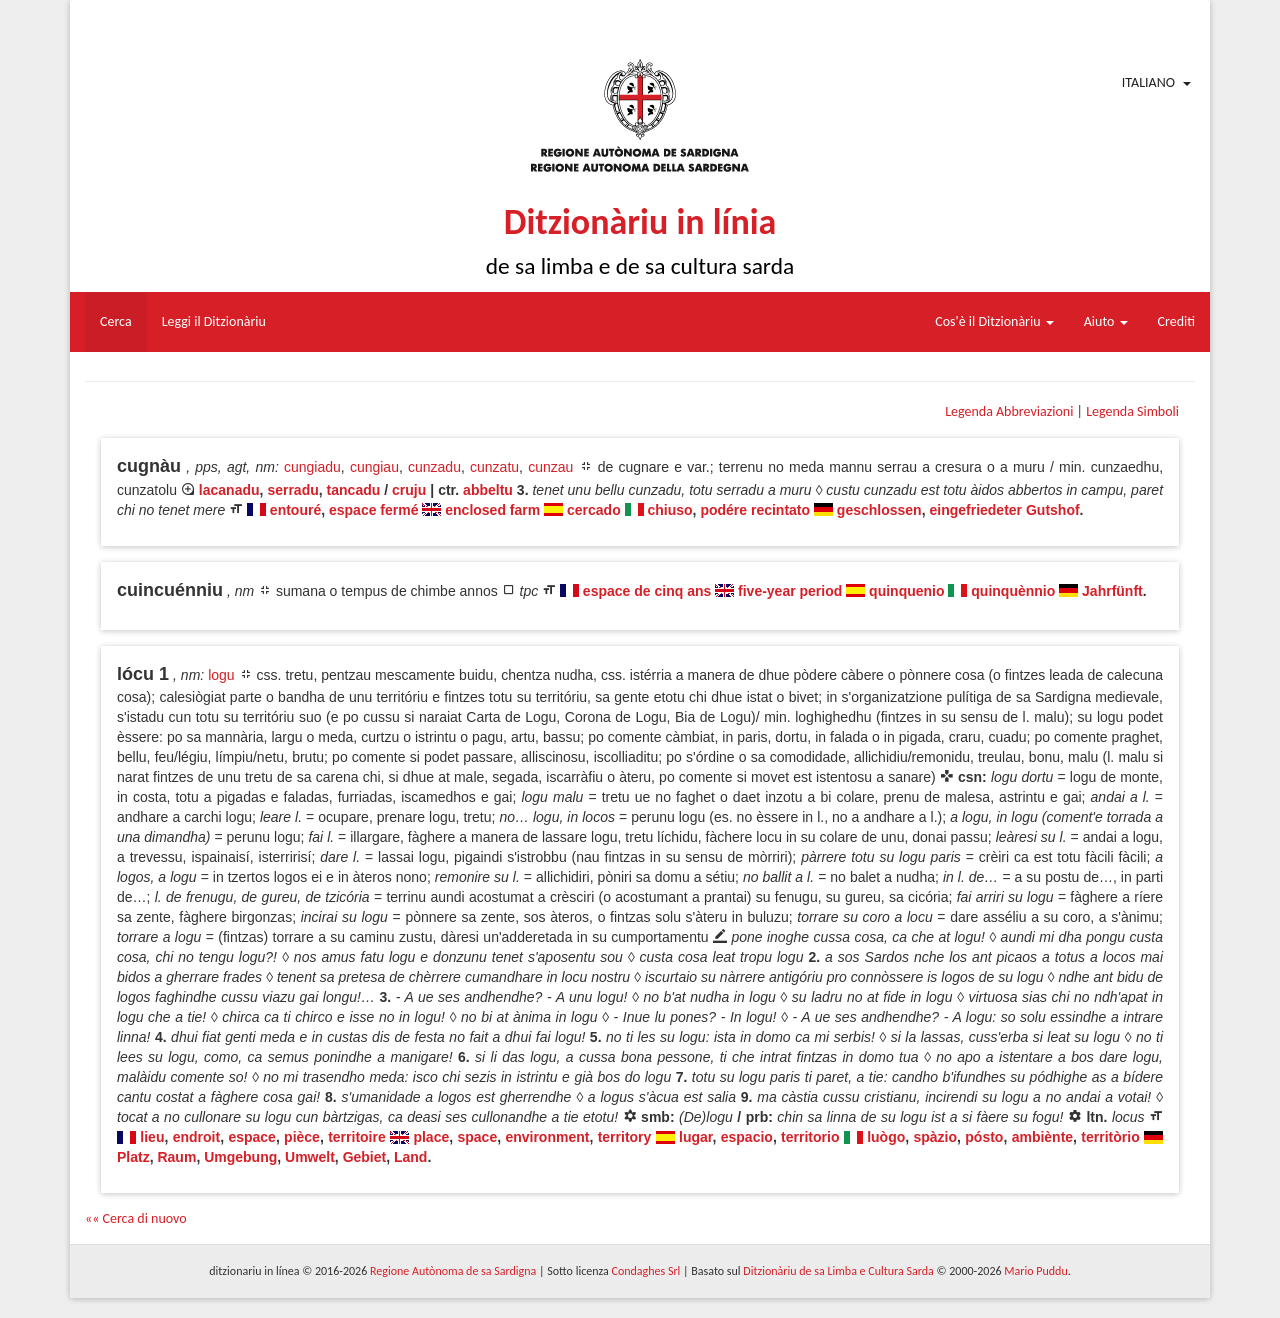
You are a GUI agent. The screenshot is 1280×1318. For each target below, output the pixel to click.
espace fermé (374, 510)
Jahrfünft (1112, 591)
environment (547, 1137)
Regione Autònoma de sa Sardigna (453, 1271)
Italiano (1148, 82)
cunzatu (494, 467)
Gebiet (365, 1157)
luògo (886, 1137)
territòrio (1110, 1137)
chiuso (669, 510)
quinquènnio (1013, 591)
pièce (302, 1137)
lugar (695, 1137)
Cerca (116, 321)
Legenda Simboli (1132, 411)
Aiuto (1106, 321)
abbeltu (488, 490)
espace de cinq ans (647, 591)
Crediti (1177, 321)
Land (410, 1157)
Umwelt (310, 1157)
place (431, 1137)
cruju (409, 490)
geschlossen (879, 510)
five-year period (790, 591)
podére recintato (755, 510)
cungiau (374, 467)
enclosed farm (492, 510)
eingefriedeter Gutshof (1004, 510)
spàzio (935, 1137)
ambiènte (1042, 1137)
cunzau (550, 467)
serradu (292, 490)
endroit (196, 1137)
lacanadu (229, 490)
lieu (152, 1137)
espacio (747, 1137)
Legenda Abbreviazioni (1009, 411)
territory (625, 1137)
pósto (984, 1137)
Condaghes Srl (645, 1271)
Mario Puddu (1035, 1271)
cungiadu (312, 467)
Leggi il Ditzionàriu (214, 321)
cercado (594, 510)
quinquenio (906, 591)
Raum (176, 1157)
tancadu (354, 490)
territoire (357, 1137)
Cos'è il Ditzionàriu (994, 321)
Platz (133, 1157)
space (477, 1137)
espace (251, 1137)
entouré (295, 510)
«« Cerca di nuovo (136, 1218)
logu (221, 675)
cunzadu (434, 467)
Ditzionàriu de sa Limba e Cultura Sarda (838, 1271)
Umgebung (240, 1157)
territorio (810, 1137)
